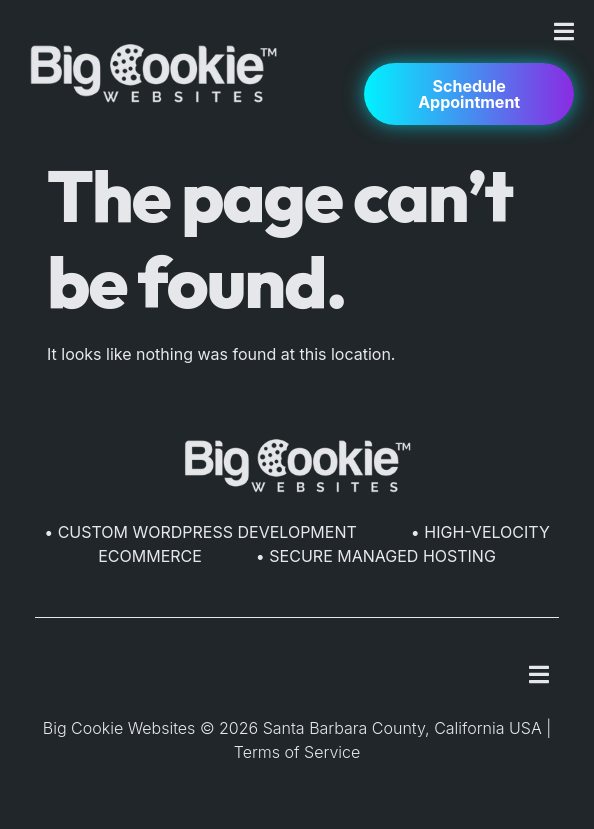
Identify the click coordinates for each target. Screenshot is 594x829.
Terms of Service (297, 752)
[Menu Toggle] (564, 31)
